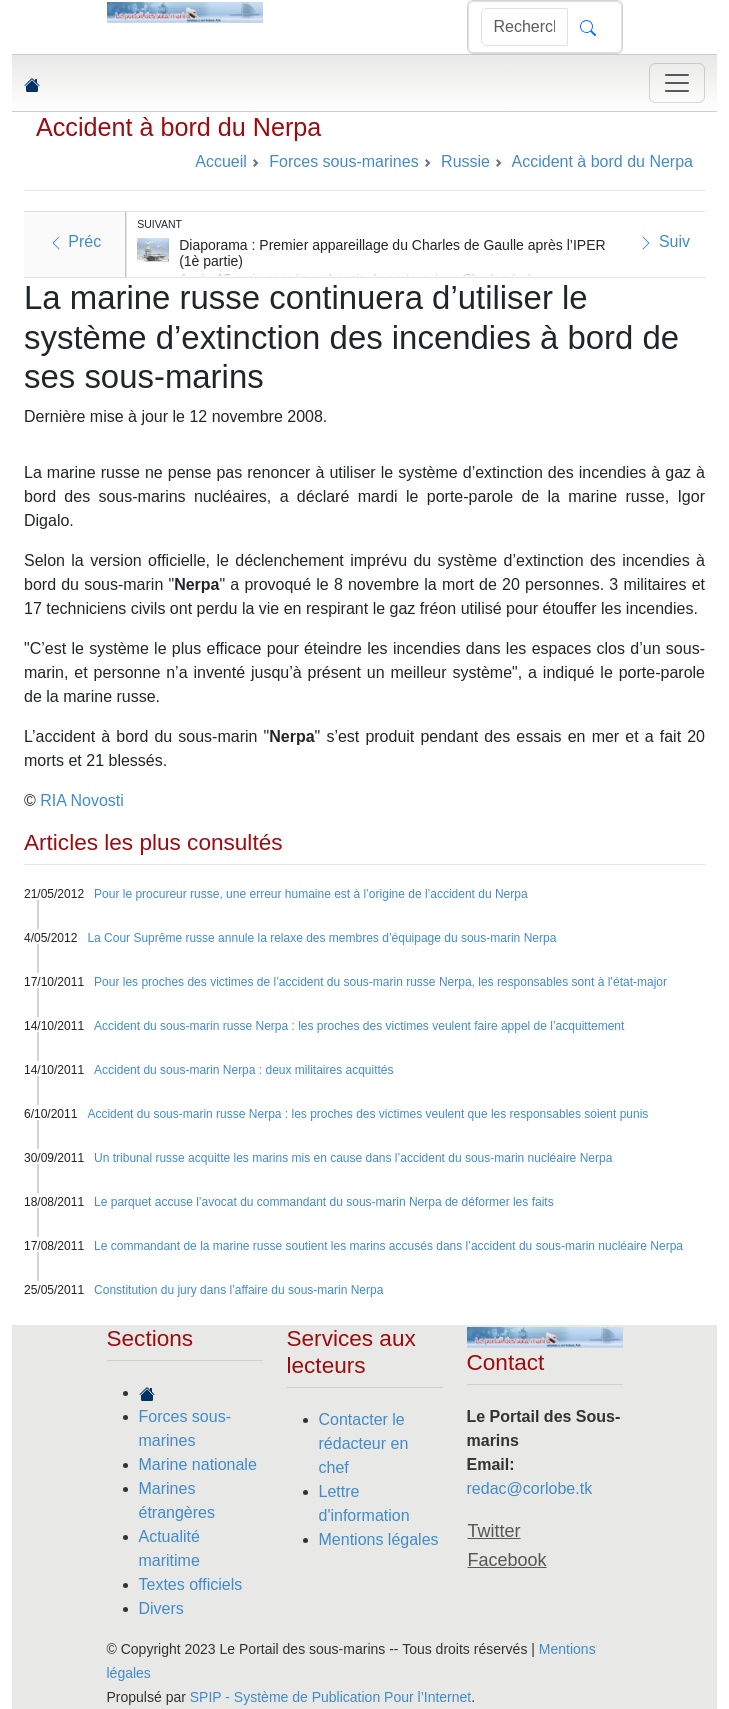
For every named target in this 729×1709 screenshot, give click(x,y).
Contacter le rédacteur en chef (364, 1443)
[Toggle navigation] (677, 83)
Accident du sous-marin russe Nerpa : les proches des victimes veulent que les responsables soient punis (367, 1114)
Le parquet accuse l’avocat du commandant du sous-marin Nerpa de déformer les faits (324, 1202)
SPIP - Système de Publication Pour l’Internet (330, 1697)
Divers (161, 1608)
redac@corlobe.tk (530, 1488)
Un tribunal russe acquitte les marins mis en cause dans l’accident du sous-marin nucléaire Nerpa (353, 1158)
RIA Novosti (82, 800)
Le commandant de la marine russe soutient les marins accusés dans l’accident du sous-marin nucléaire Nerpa (388, 1246)
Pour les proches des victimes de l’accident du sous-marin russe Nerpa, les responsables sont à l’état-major (380, 982)
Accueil (221, 161)
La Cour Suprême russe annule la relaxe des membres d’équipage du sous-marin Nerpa (321, 938)
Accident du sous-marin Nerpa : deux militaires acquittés (243, 1070)
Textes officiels (191, 1584)
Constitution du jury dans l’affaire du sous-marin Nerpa (238, 1290)
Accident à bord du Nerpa (178, 127)
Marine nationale (198, 1464)
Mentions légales (379, 1539)
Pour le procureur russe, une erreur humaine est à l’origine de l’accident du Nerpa (311, 894)
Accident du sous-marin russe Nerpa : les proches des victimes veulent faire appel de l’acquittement (359, 1026)
